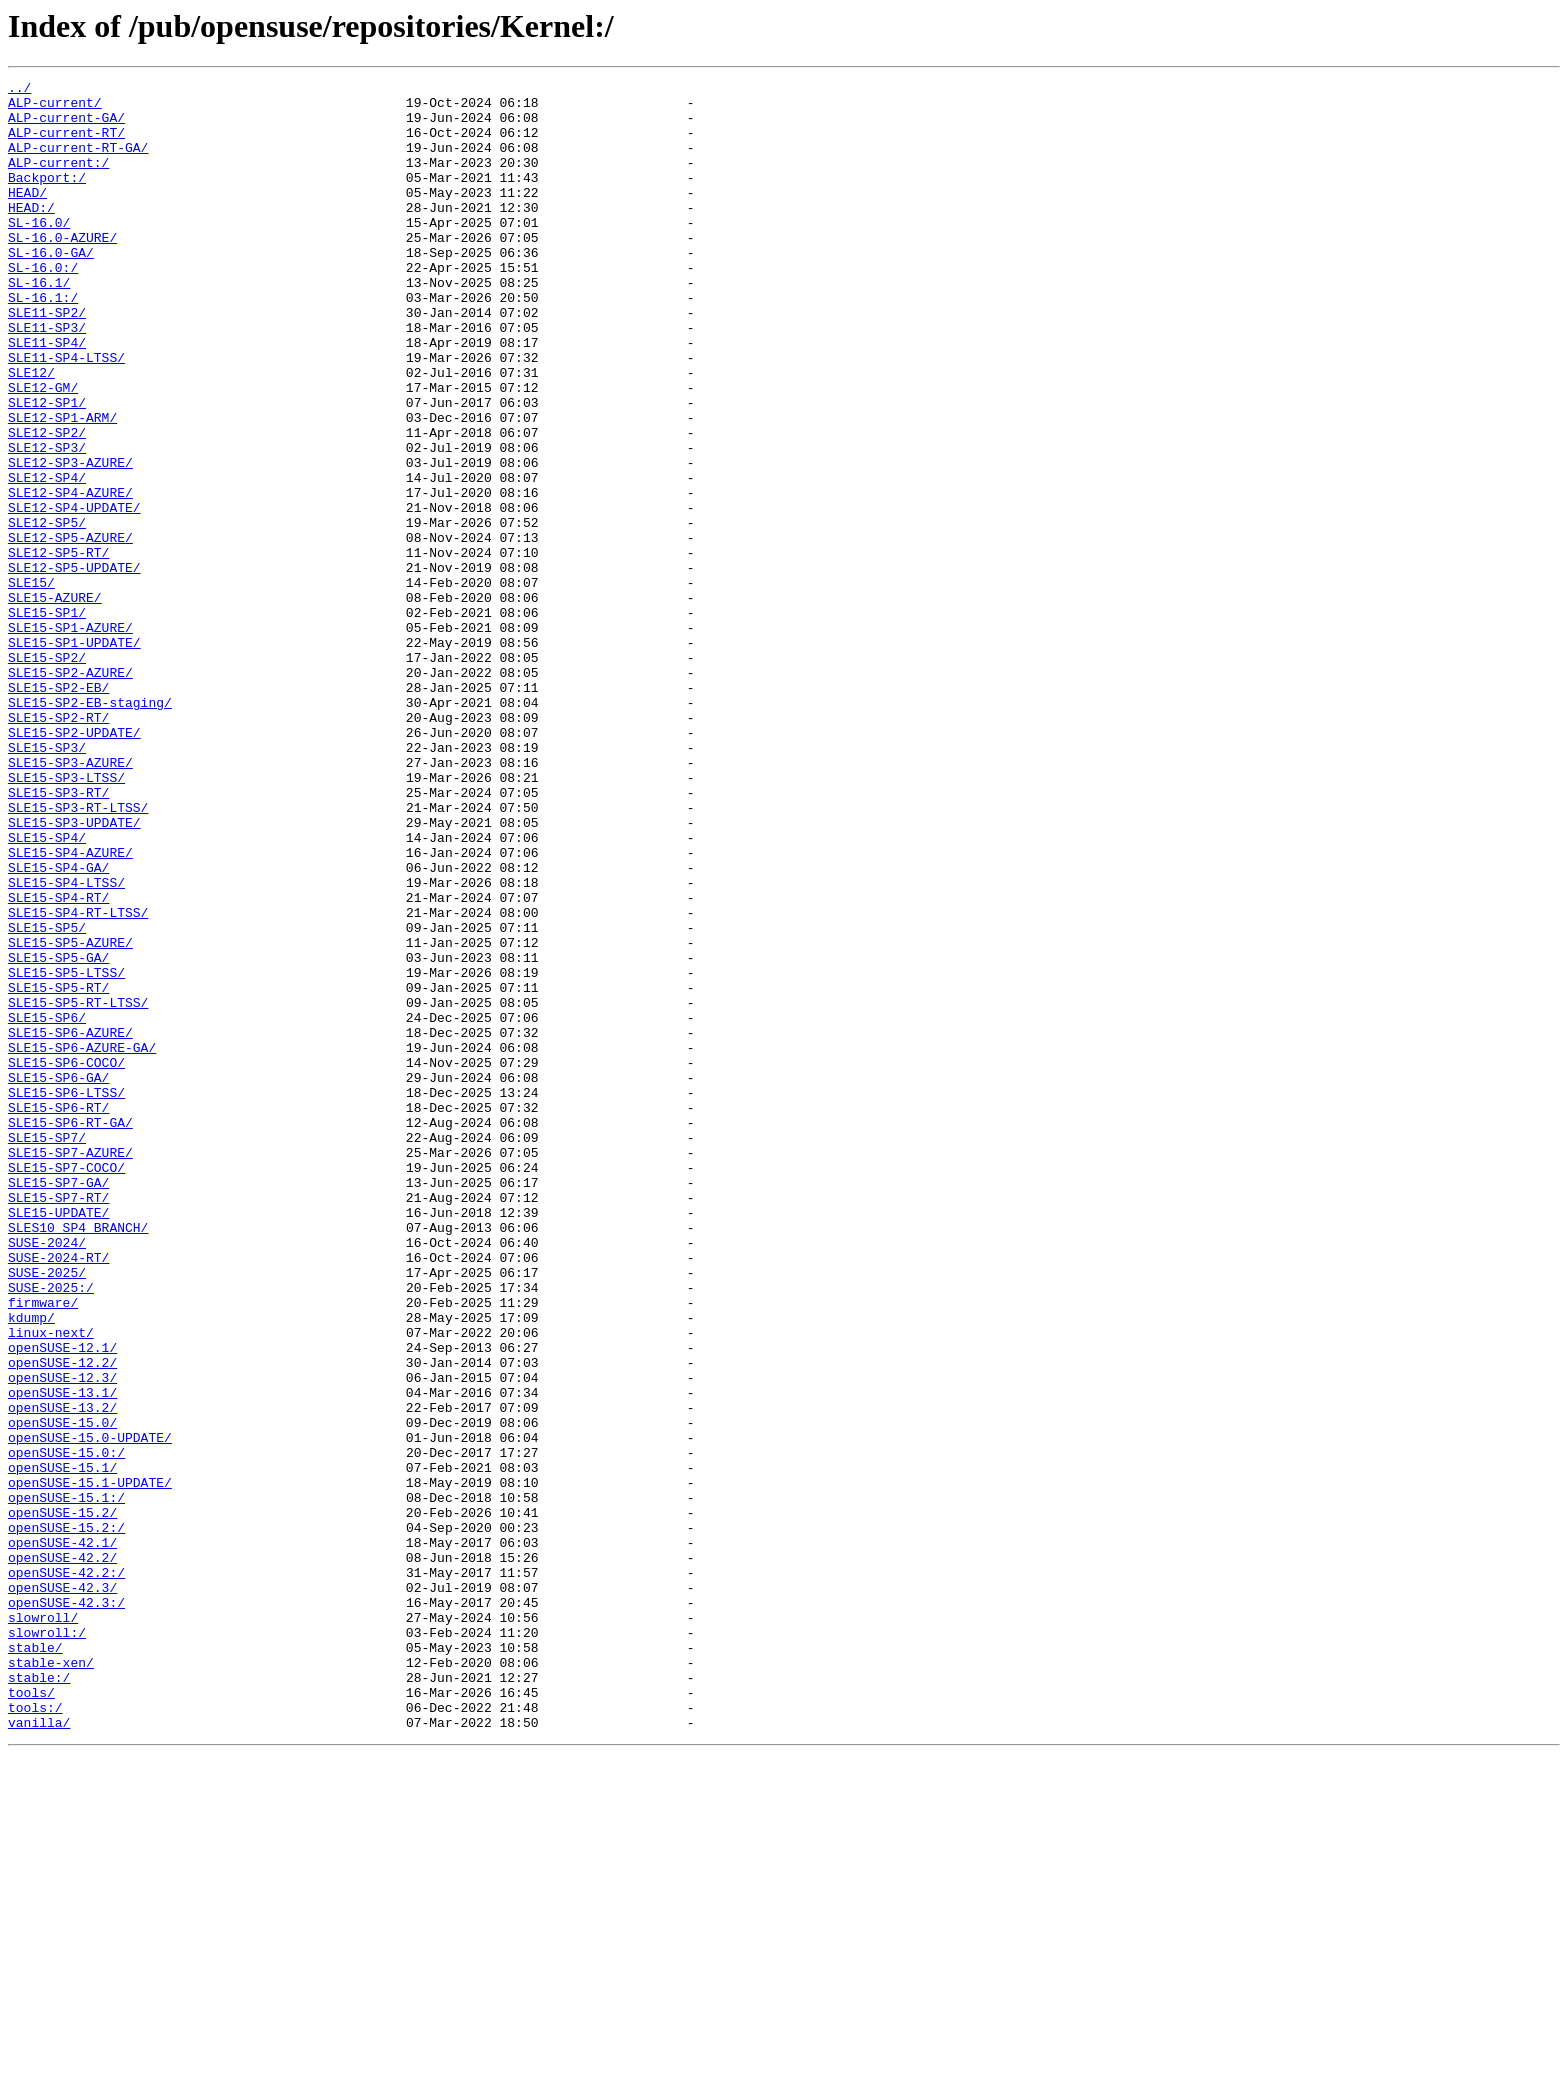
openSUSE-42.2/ (62, 1854)
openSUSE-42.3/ (62, 1890)
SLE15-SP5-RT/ (58, 1170)
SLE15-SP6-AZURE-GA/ (82, 1242)
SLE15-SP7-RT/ (58, 1422)
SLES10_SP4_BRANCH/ (78, 1458)
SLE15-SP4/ (47, 990)
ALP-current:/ (58, 180)
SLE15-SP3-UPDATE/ (74, 972)
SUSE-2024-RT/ (58, 1494)
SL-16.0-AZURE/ (62, 270)
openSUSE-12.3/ (62, 1638)
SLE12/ (31, 432)
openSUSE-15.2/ (62, 1800)
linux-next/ (51, 1584)
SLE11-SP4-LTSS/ (66, 414)
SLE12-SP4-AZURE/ (70, 576)
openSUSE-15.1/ (62, 1746)
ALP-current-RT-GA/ (78, 162)
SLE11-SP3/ (47, 378)
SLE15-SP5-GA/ (58, 1134)
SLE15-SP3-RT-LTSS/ (78, 954)
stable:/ (39, 1998)
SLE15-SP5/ (47, 1098)
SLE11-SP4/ (47, 396)
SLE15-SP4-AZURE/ (70, 1008)
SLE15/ (31, 684)
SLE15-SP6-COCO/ (66, 1260)
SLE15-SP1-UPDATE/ (74, 756)
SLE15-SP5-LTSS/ (66, 1152)
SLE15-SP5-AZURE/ (70, 1116)
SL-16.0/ (39, 252)
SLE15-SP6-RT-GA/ (70, 1332)
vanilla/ (39, 2052)
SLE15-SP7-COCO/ (66, 1386)
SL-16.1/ (39, 324)
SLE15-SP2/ (47, 774)
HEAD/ (27, 216)
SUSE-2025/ (47, 1512)
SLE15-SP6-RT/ (58, 1314)
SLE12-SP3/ (47, 522)
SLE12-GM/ (43, 450)
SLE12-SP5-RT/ (58, 648)
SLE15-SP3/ (47, 882)
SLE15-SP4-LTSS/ (66, 1044)
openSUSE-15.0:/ (66, 1728)
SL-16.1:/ (43, 342)
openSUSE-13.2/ (62, 1674)
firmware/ (43, 1548)
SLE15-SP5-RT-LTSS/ (78, 1188)
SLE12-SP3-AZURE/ (70, 540)
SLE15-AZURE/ (55, 702)
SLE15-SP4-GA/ (58, 1026)
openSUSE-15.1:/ (66, 1782)
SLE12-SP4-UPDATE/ (74, 594)
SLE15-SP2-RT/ (58, 846)
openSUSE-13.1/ (62, 1656)
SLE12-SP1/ (47, 468)
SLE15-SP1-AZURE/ (70, 738)
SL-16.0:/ (43, 306)
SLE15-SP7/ (47, 1350)
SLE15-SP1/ (47, 720)
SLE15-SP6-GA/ (58, 1278)
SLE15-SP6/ (47, 1206)
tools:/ (35, 2034)
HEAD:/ (31, 234)
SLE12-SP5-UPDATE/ (74, 666)
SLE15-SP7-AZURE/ (70, 1368)
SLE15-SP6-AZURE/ (70, 1224)
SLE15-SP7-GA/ (58, 1404)
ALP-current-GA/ (66, 126)
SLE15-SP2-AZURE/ (70, 792)
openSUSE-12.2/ (62, 1620)
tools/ (31, 2016)
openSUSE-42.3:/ (66, 1908)
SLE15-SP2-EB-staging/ (90, 828)
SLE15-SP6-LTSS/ (66, 1296)
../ (19, 90)
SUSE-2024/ (47, 1476)
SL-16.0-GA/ (51, 288)
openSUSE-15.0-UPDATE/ (90, 1710)
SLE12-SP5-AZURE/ (70, 630)
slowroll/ (43, 1926)
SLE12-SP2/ (47, 504)
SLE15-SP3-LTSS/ (66, 918)
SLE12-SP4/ (47, 558)
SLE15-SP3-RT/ (58, 936)
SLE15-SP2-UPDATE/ (74, 864)
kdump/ (31, 1566)
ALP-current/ (55, 108)
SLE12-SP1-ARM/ (62, 486)
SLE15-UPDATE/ (58, 1440)
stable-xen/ (51, 1980)
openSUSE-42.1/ (62, 1836)
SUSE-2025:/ (51, 1530)
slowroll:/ (47, 1944)
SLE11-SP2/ (47, 360)
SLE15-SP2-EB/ (58, 810)
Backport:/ (47, 198)
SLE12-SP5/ (47, 612)
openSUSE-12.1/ (62, 1602)
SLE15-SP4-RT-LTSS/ (78, 1080)
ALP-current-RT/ (66, 144)
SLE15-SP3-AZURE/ (70, 900)
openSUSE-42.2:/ (66, 1872)
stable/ (35, 1962)
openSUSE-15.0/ (62, 1692)
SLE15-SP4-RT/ (58, 1062)
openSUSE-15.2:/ (66, 1818)
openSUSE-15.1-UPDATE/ (90, 1764)
